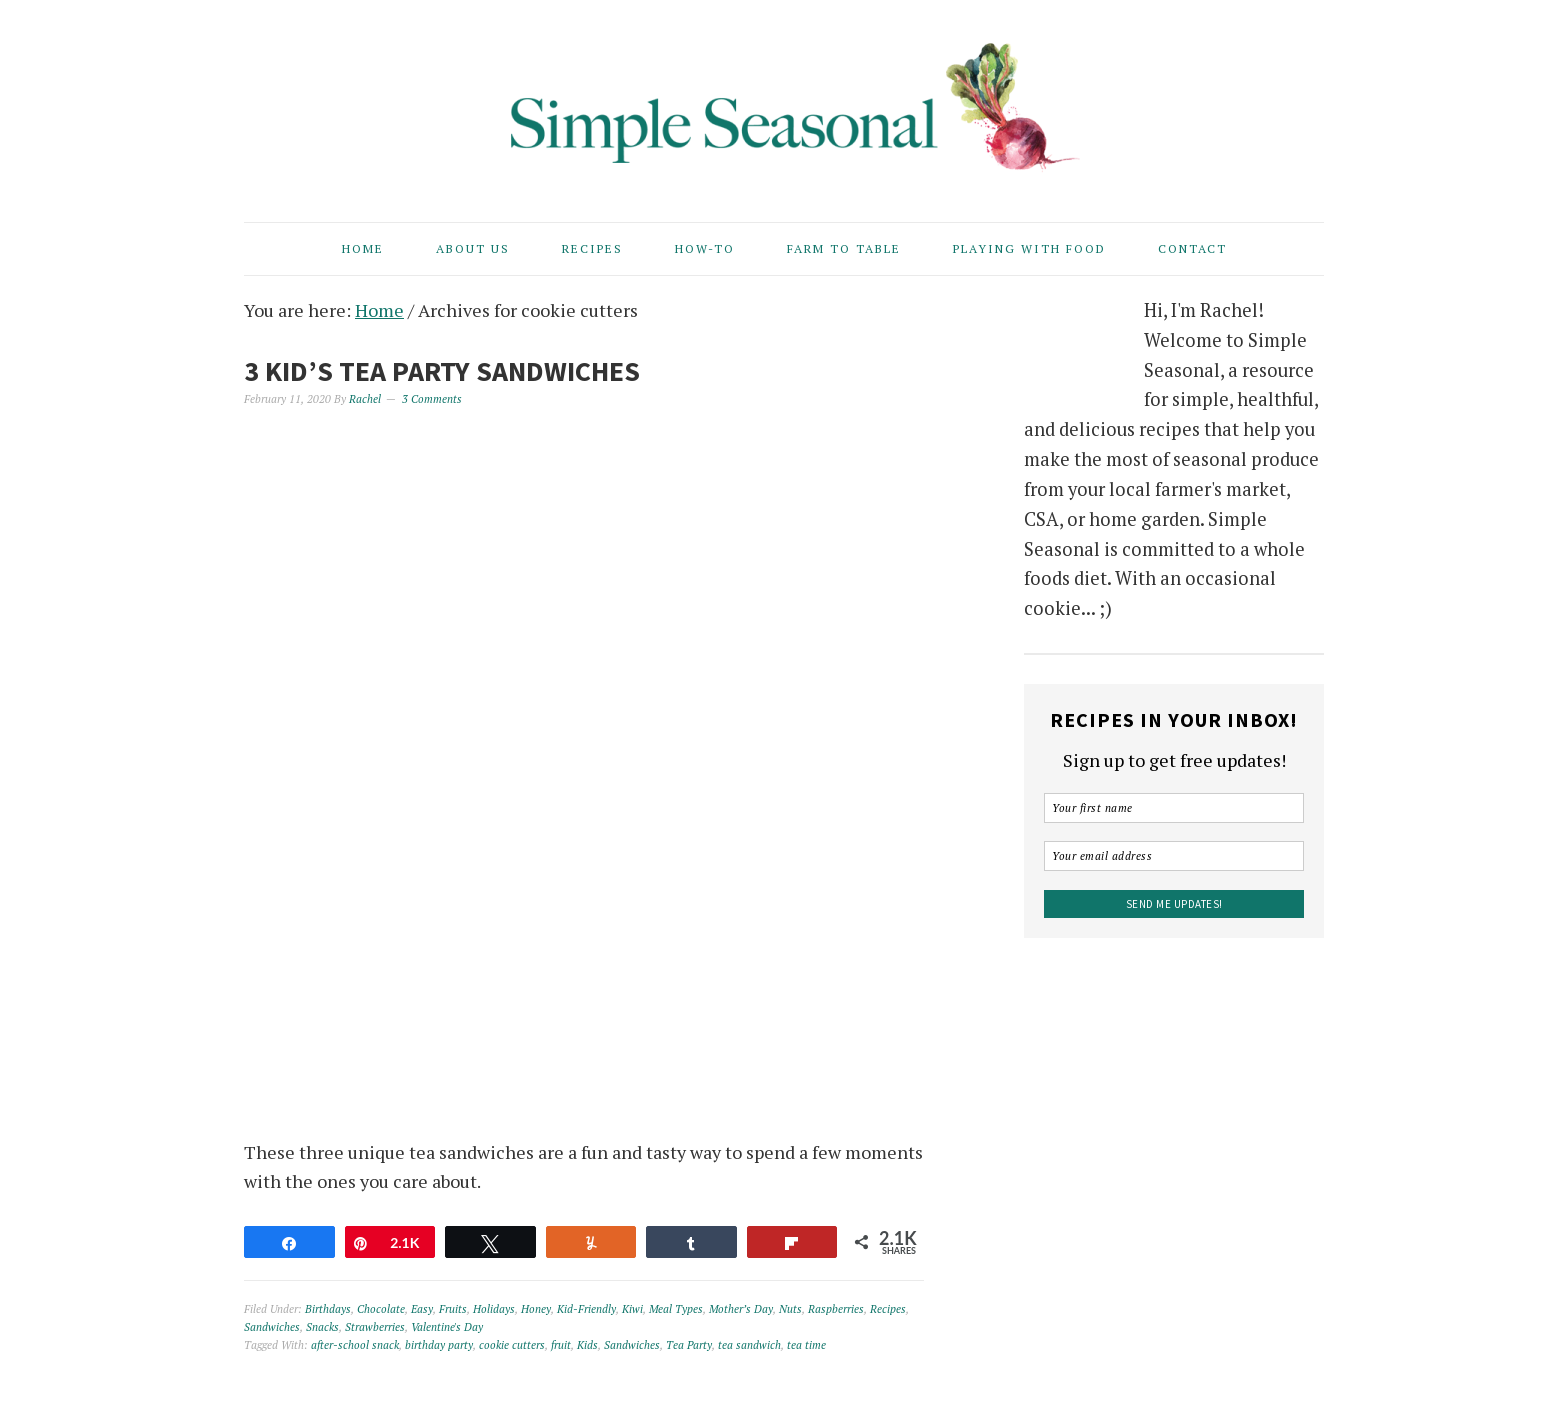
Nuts (790, 1309)
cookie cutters (512, 1345)
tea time (806, 1345)
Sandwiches (272, 1327)
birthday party (439, 1345)
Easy (422, 1309)
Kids (587, 1345)
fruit (561, 1345)
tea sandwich (749, 1345)
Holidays (494, 1309)
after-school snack (355, 1345)
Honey (536, 1309)
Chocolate (381, 1309)
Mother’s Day (741, 1309)
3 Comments (432, 399)
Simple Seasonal (784, 102)
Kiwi (632, 1309)
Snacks (322, 1327)
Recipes (888, 1309)
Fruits (453, 1309)
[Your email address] (1174, 856)
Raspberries (836, 1309)
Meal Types (676, 1309)
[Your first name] (1174, 808)
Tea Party (689, 1345)
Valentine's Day (447, 1327)
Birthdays (328, 1309)
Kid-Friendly (586, 1309)
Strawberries (375, 1327)
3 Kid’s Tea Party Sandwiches (442, 371)
